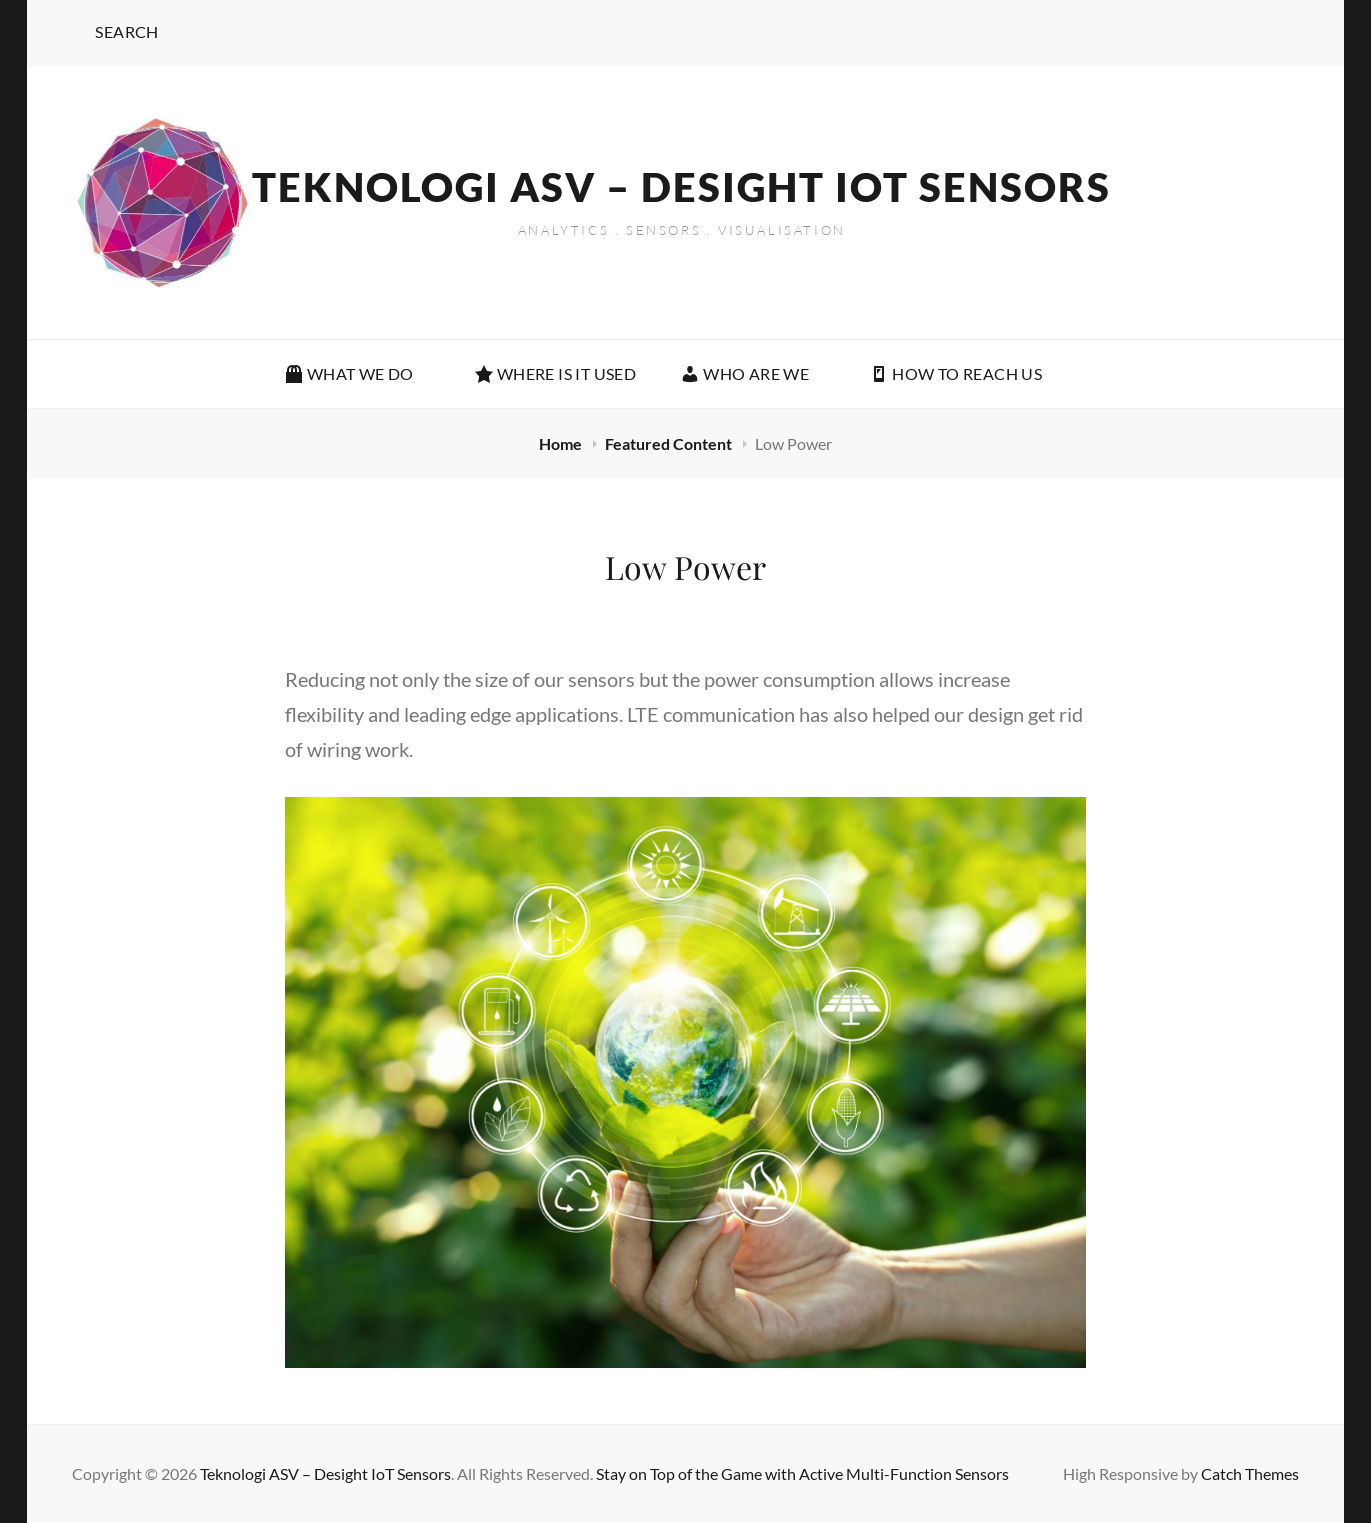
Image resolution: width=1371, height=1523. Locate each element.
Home (562, 443)
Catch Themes (1250, 1473)
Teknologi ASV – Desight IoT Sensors (681, 187)
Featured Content (670, 443)
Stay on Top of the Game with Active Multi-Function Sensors (802, 1473)
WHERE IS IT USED (555, 374)
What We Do (359, 374)
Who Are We (755, 374)
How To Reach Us (955, 374)
